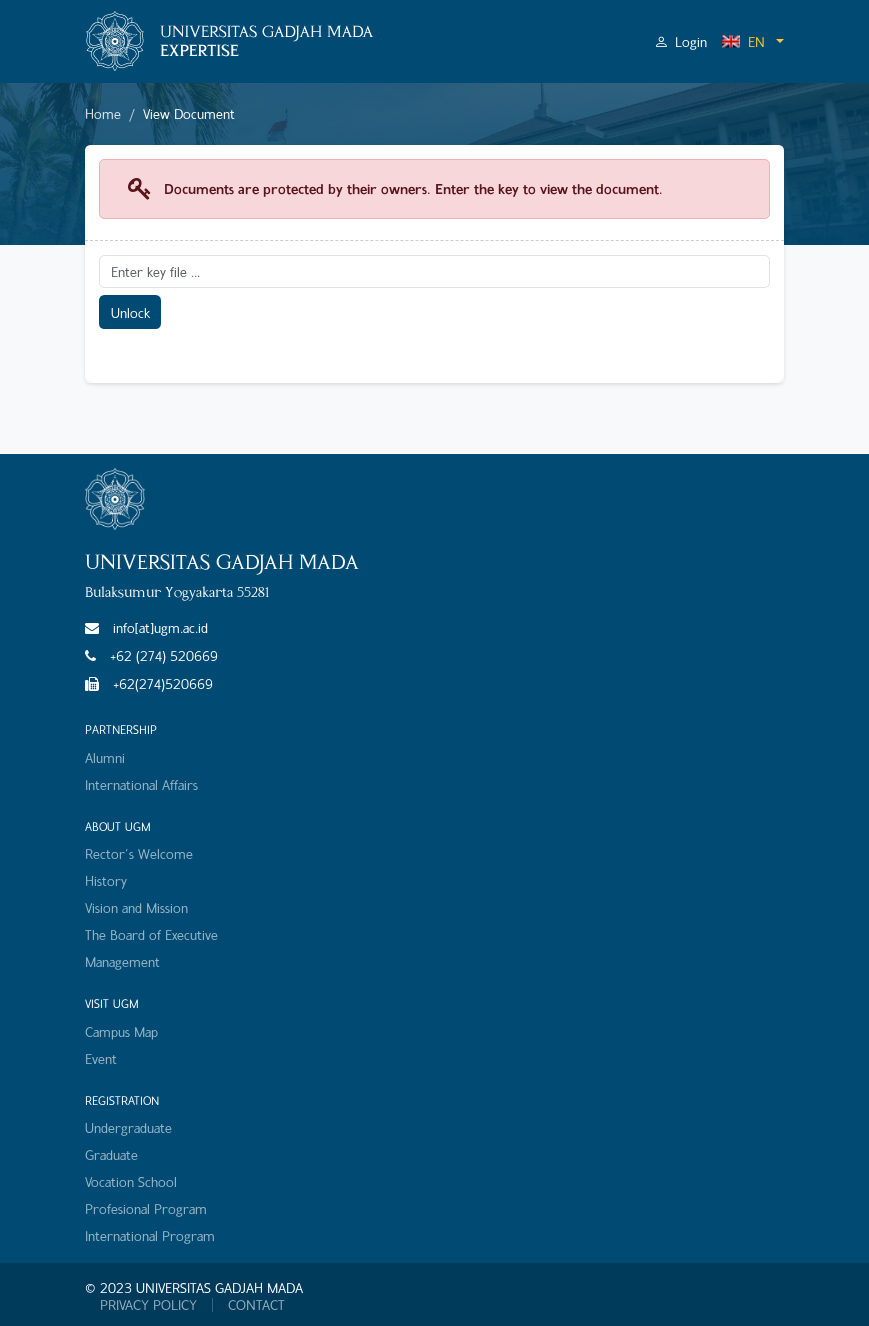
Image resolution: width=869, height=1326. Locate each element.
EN (743, 41)
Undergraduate (128, 1127)
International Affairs (141, 784)
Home (103, 113)
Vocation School (131, 1181)
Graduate (111, 1154)
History (106, 880)
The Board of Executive (151, 934)
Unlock (130, 312)
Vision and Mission (136, 907)
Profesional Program (146, 1208)
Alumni (105, 757)
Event (101, 1058)
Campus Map (121, 1031)
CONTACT (256, 1305)
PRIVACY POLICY (148, 1305)
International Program (150, 1235)
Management (122, 961)
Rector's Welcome (139, 853)
